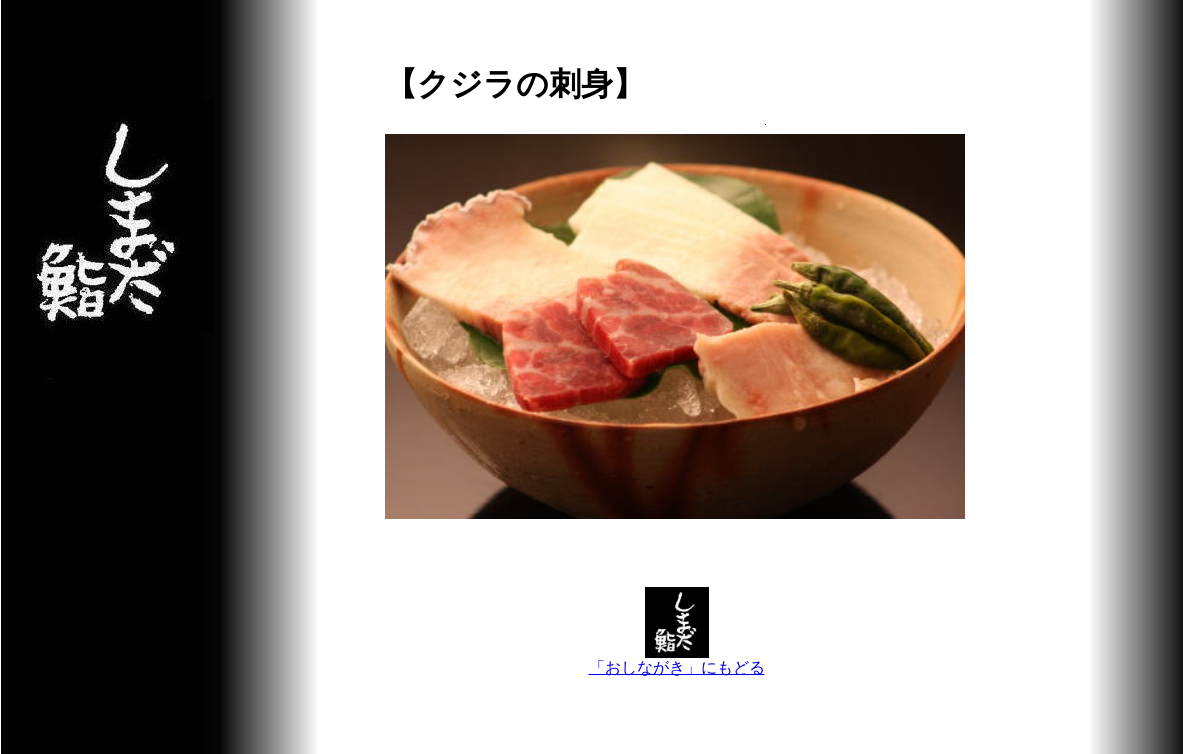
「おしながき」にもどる (677, 660)
